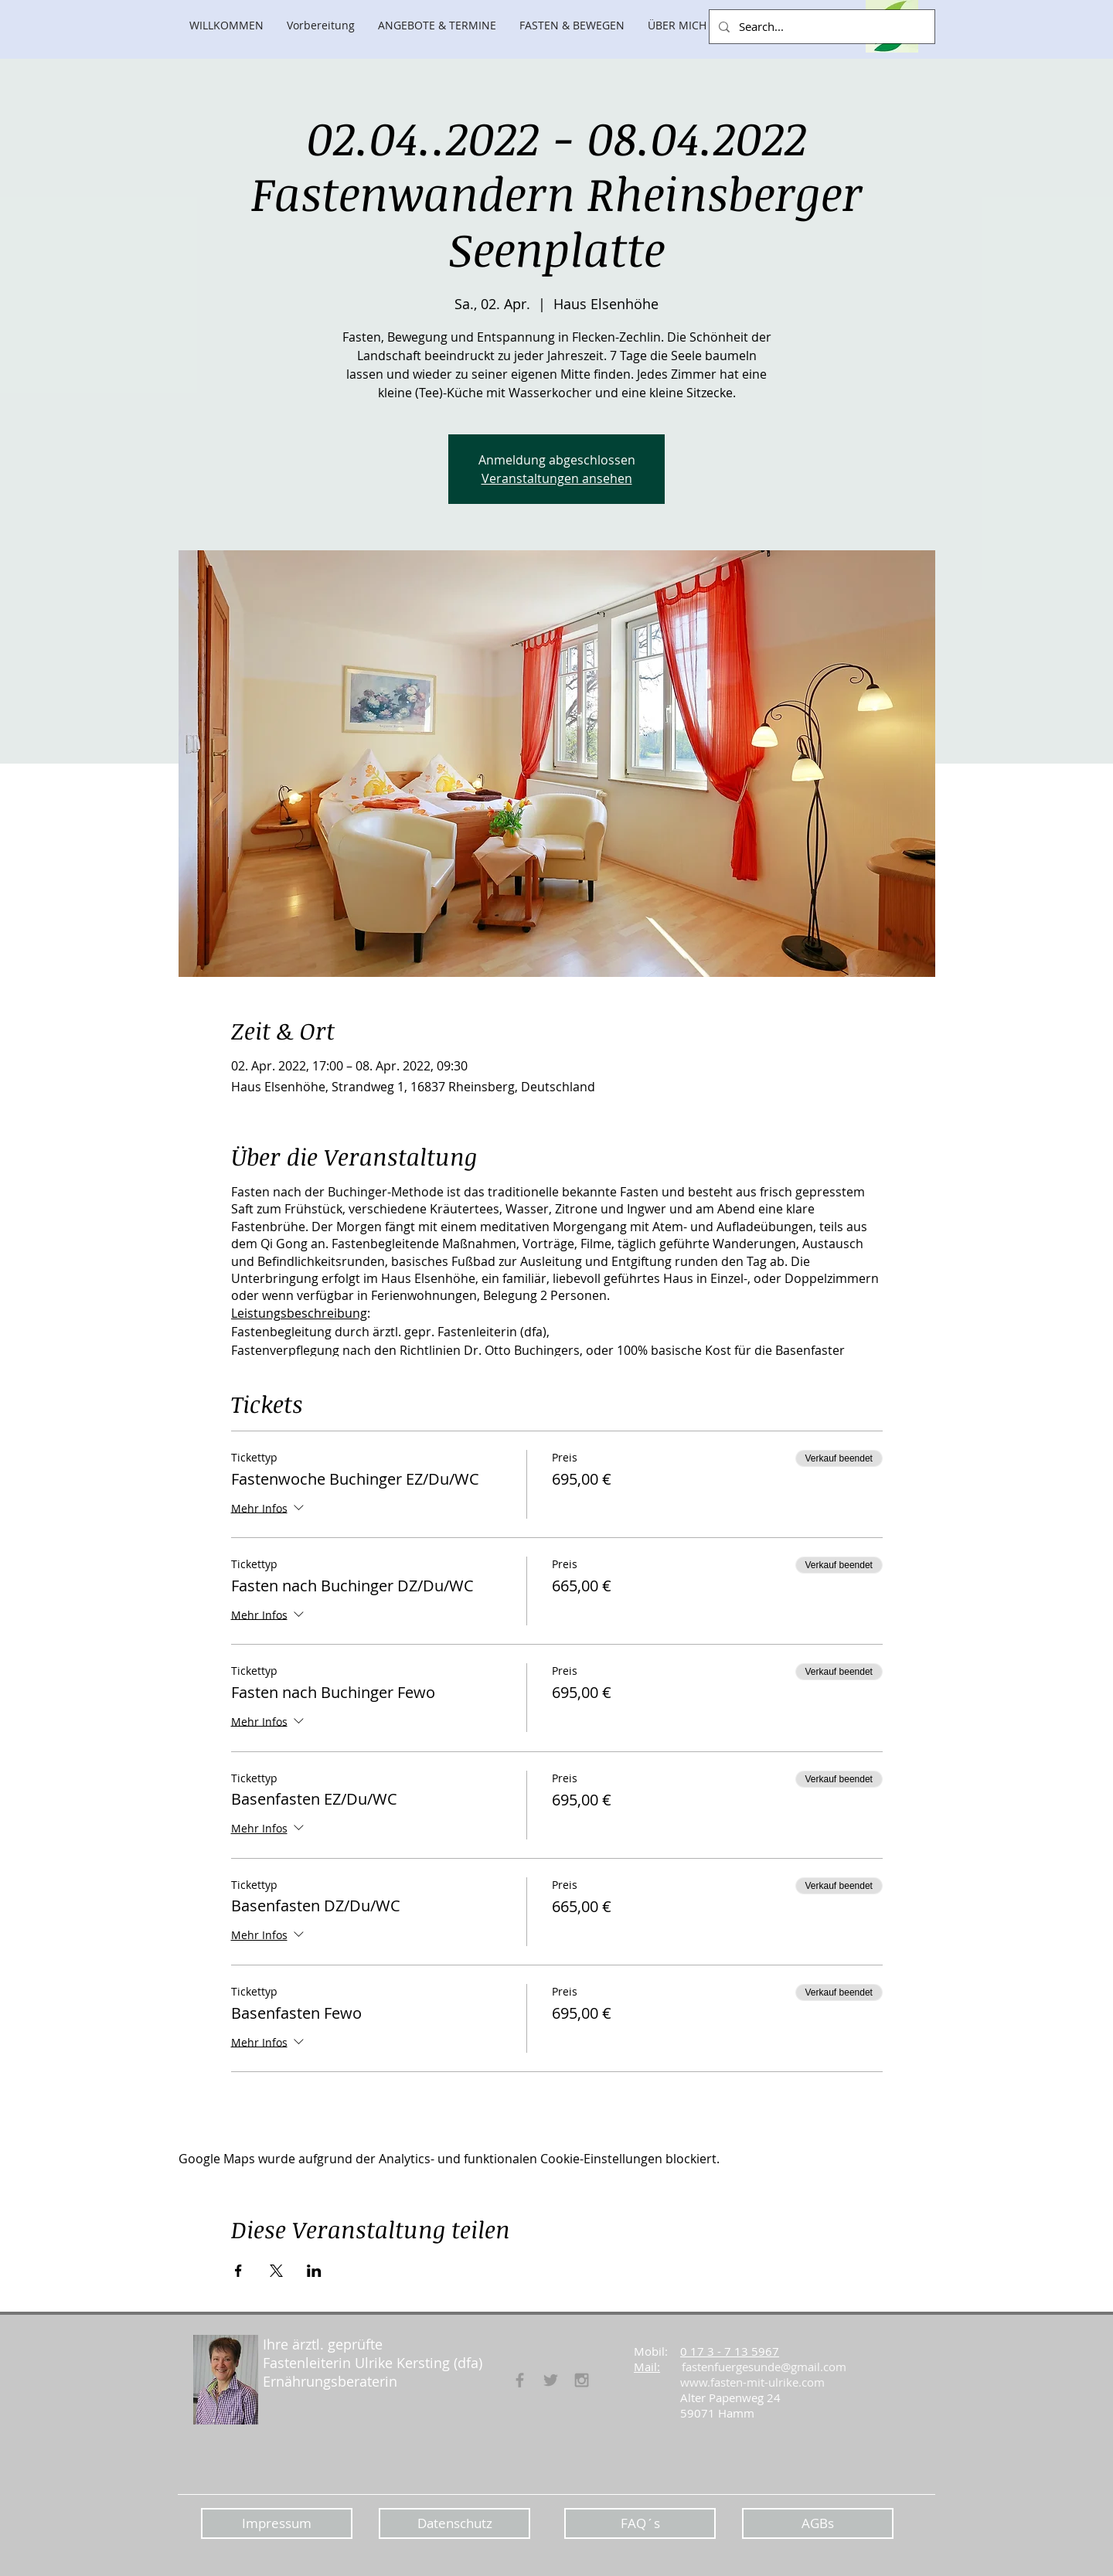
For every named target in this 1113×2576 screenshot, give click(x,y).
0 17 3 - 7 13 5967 (729, 2351)
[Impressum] (276, 2523)
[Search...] (820, 26)
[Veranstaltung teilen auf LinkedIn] (314, 2271)
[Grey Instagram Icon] (581, 2380)
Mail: (647, 2366)
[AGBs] (817, 2523)
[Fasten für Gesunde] (519, 2380)
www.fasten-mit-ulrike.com (752, 2382)
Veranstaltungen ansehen (557, 478)
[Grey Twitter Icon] (550, 2380)
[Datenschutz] (454, 2523)
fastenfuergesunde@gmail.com (764, 2366)
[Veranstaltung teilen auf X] (276, 2271)
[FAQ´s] (640, 2523)
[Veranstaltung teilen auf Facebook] (238, 2271)
